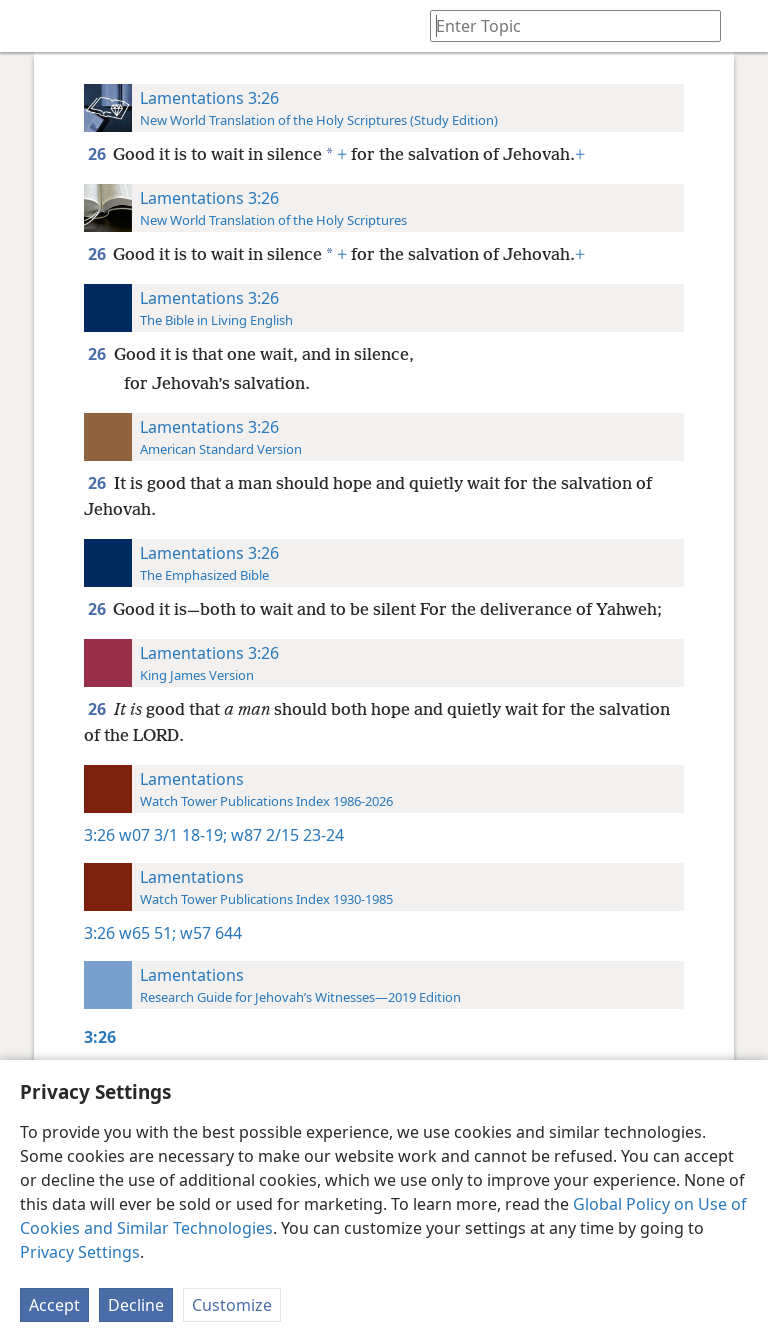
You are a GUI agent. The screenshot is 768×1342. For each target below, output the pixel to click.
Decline (136, 1305)
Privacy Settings (80, 1252)
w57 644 (209, 933)
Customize (232, 1305)
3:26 (99, 835)
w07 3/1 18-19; (173, 835)
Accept (54, 1305)
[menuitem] (30, 26)
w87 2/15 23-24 (285, 835)
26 (98, 154)
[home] (30, 26)
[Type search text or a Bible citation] (566, 25)
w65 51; (147, 933)
